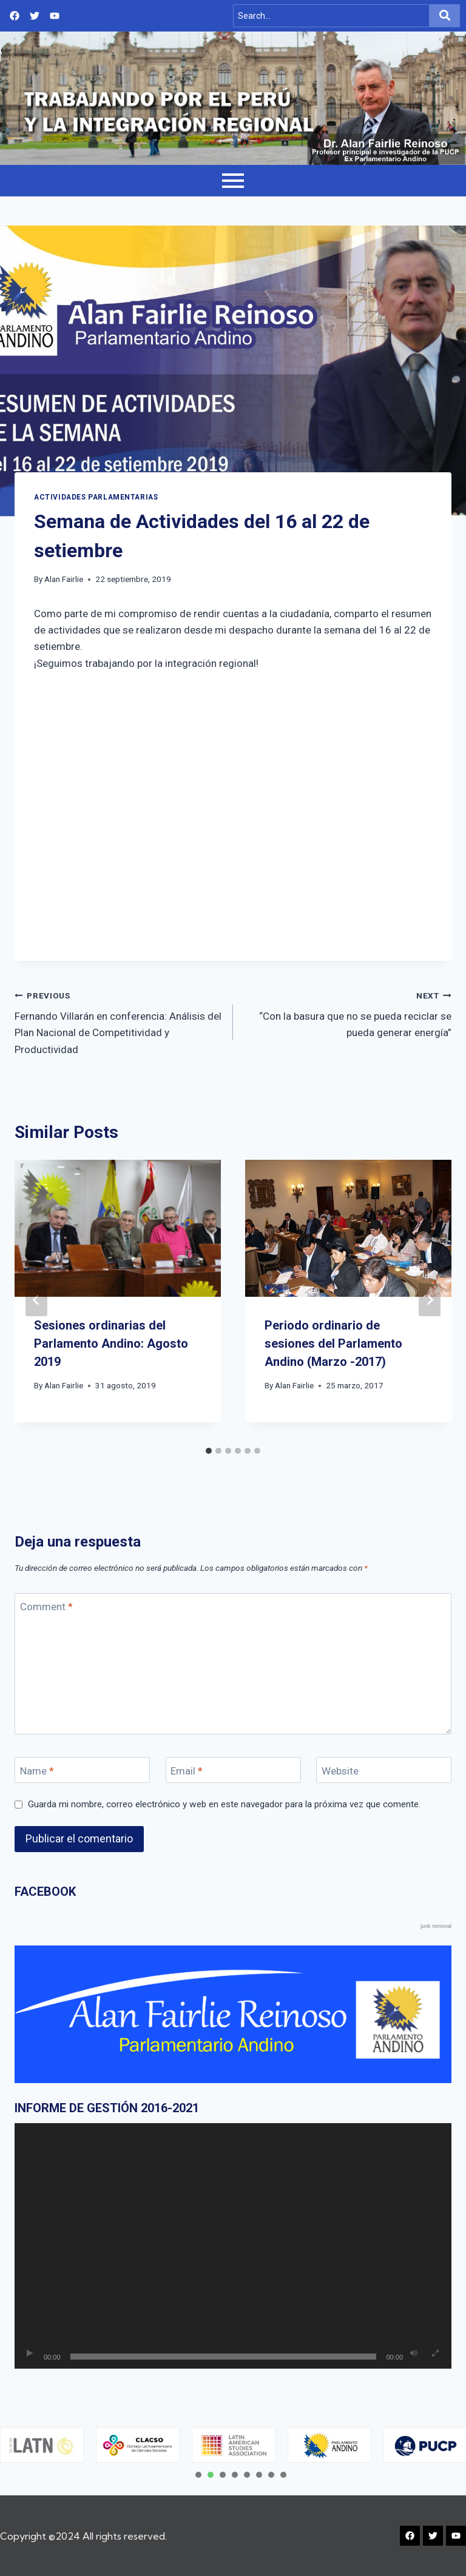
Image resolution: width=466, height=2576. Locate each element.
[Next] (430, 1299)
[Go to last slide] (36, 1299)
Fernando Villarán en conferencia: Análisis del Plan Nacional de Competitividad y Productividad (119, 1021)
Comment (46, 1607)
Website (340, 1770)
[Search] (331, 15)
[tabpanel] (138, 2445)
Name (37, 1770)
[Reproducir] (30, 2353)
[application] (233, 2246)
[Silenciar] (414, 2353)
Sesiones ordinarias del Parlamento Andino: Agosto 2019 (111, 1343)
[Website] (383, 1770)
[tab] (209, 1451)
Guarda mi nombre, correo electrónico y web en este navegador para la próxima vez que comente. (224, 1804)
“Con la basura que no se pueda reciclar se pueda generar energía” (347, 1013)
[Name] (82, 1770)
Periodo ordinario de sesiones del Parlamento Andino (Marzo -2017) (333, 1343)
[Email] (233, 1770)
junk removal (435, 1926)
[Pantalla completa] (435, 2353)
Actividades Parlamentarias (96, 497)
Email (187, 1770)
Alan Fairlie (63, 579)
